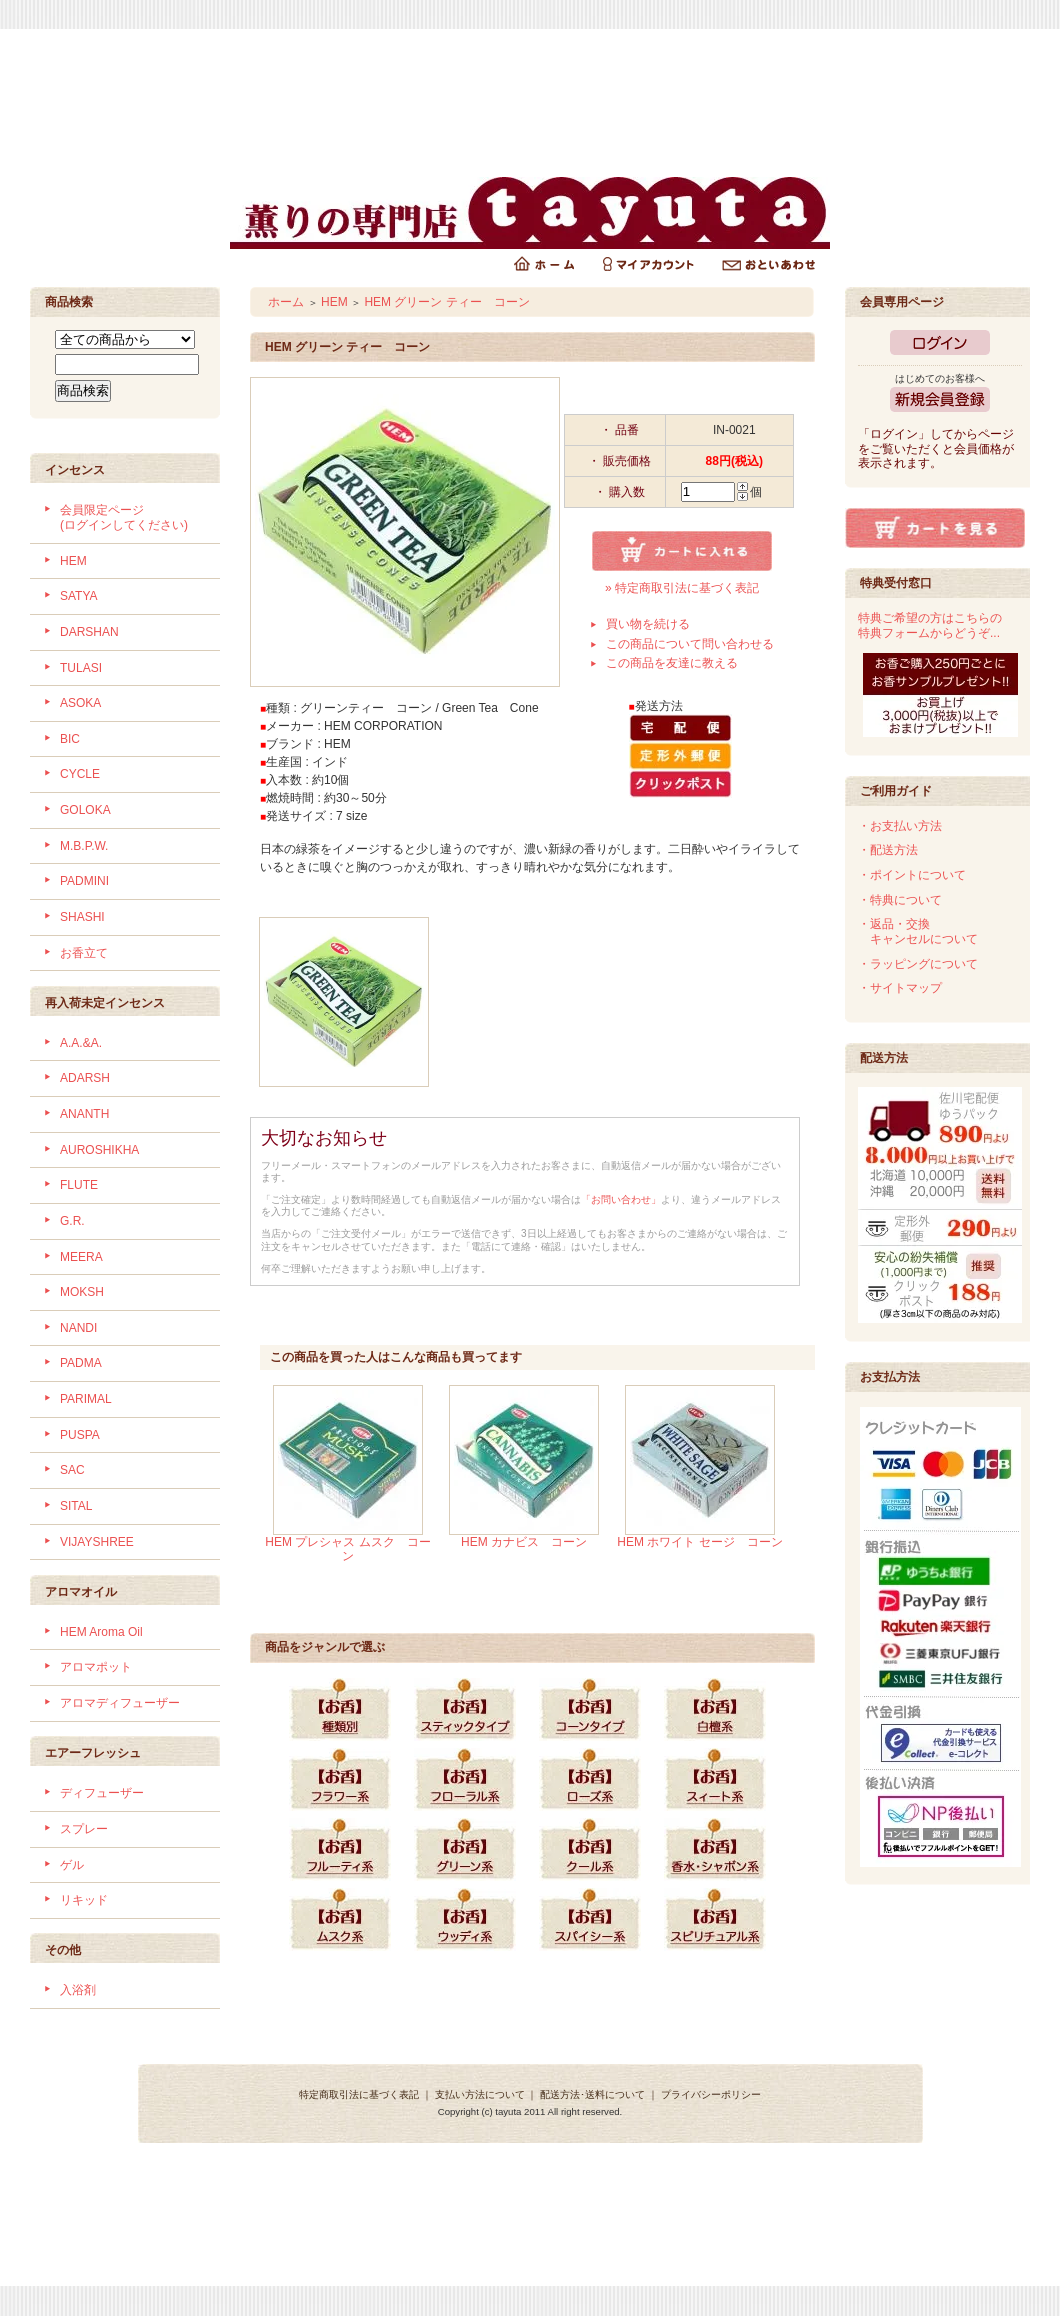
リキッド (84, 1900)
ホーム (286, 302)
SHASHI (82, 917)
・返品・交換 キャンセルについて (918, 931)
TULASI (81, 668)
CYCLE (80, 774)
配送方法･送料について (592, 2094)
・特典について (900, 900)
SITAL (76, 1506)
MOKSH (82, 1292)
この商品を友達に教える (672, 663)
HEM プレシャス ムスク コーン (347, 1549)
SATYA (79, 596)
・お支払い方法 (900, 826)
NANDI (78, 1328)
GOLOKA (85, 810)
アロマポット (96, 1667)
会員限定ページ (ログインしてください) (124, 517)
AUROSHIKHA (99, 1150)
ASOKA (80, 703)
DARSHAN (89, 632)
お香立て (84, 953)
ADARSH (85, 1078)
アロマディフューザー (120, 1703)
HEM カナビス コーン (524, 1542)
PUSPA (80, 1435)
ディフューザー (102, 1793)
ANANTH (84, 1114)
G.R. (72, 1221)
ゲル (72, 1865)
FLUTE (79, 1185)
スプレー (84, 1829)
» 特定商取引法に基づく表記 (682, 588)
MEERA (81, 1257)
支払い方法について (480, 2094)
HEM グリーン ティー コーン (446, 302)
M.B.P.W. (84, 846)
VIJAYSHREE (97, 1542)
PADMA (81, 1363)
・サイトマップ (900, 988)
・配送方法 (888, 850)
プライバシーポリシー (711, 2094)
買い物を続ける (648, 624)
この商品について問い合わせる (690, 644)
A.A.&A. (81, 1043)
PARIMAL (86, 1399)
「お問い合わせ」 (621, 1199)
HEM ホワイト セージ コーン (699, 1542)
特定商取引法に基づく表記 (359, 2094)
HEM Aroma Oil (101, 1632)
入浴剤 (78, 1990)
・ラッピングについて (918, 964)
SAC (72, 1470)
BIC (70, 739)
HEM (73, 561)
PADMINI (84, 881)
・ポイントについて (912, 875)
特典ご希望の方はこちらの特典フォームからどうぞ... (930, 625)
